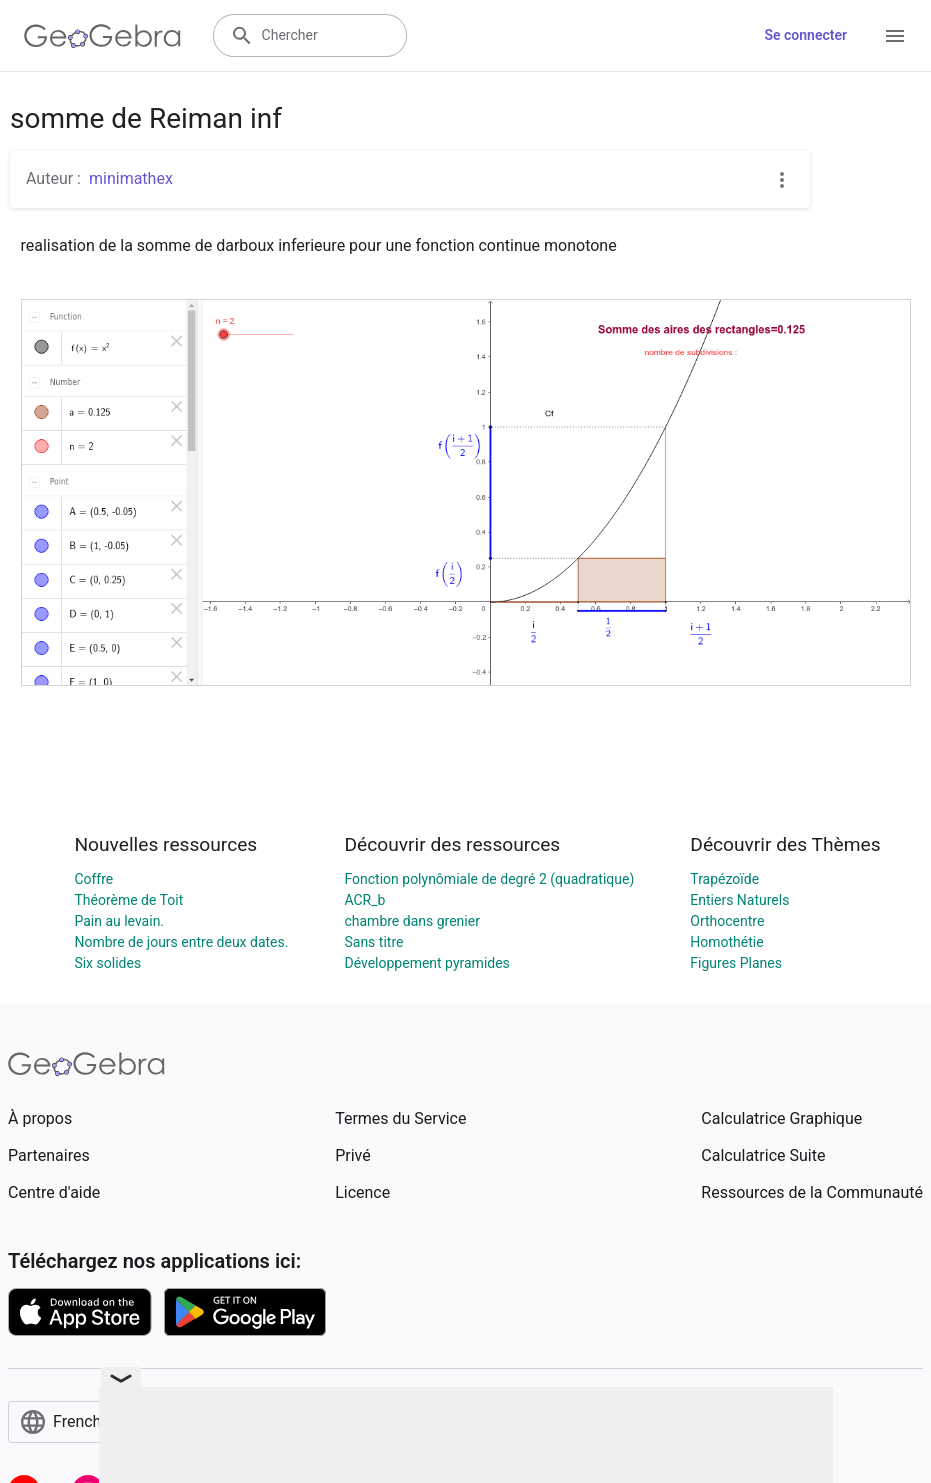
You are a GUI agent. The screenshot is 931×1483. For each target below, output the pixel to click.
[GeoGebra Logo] (102, 36)
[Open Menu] (895, 36)
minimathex (131, 178)
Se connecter (805, 35)
